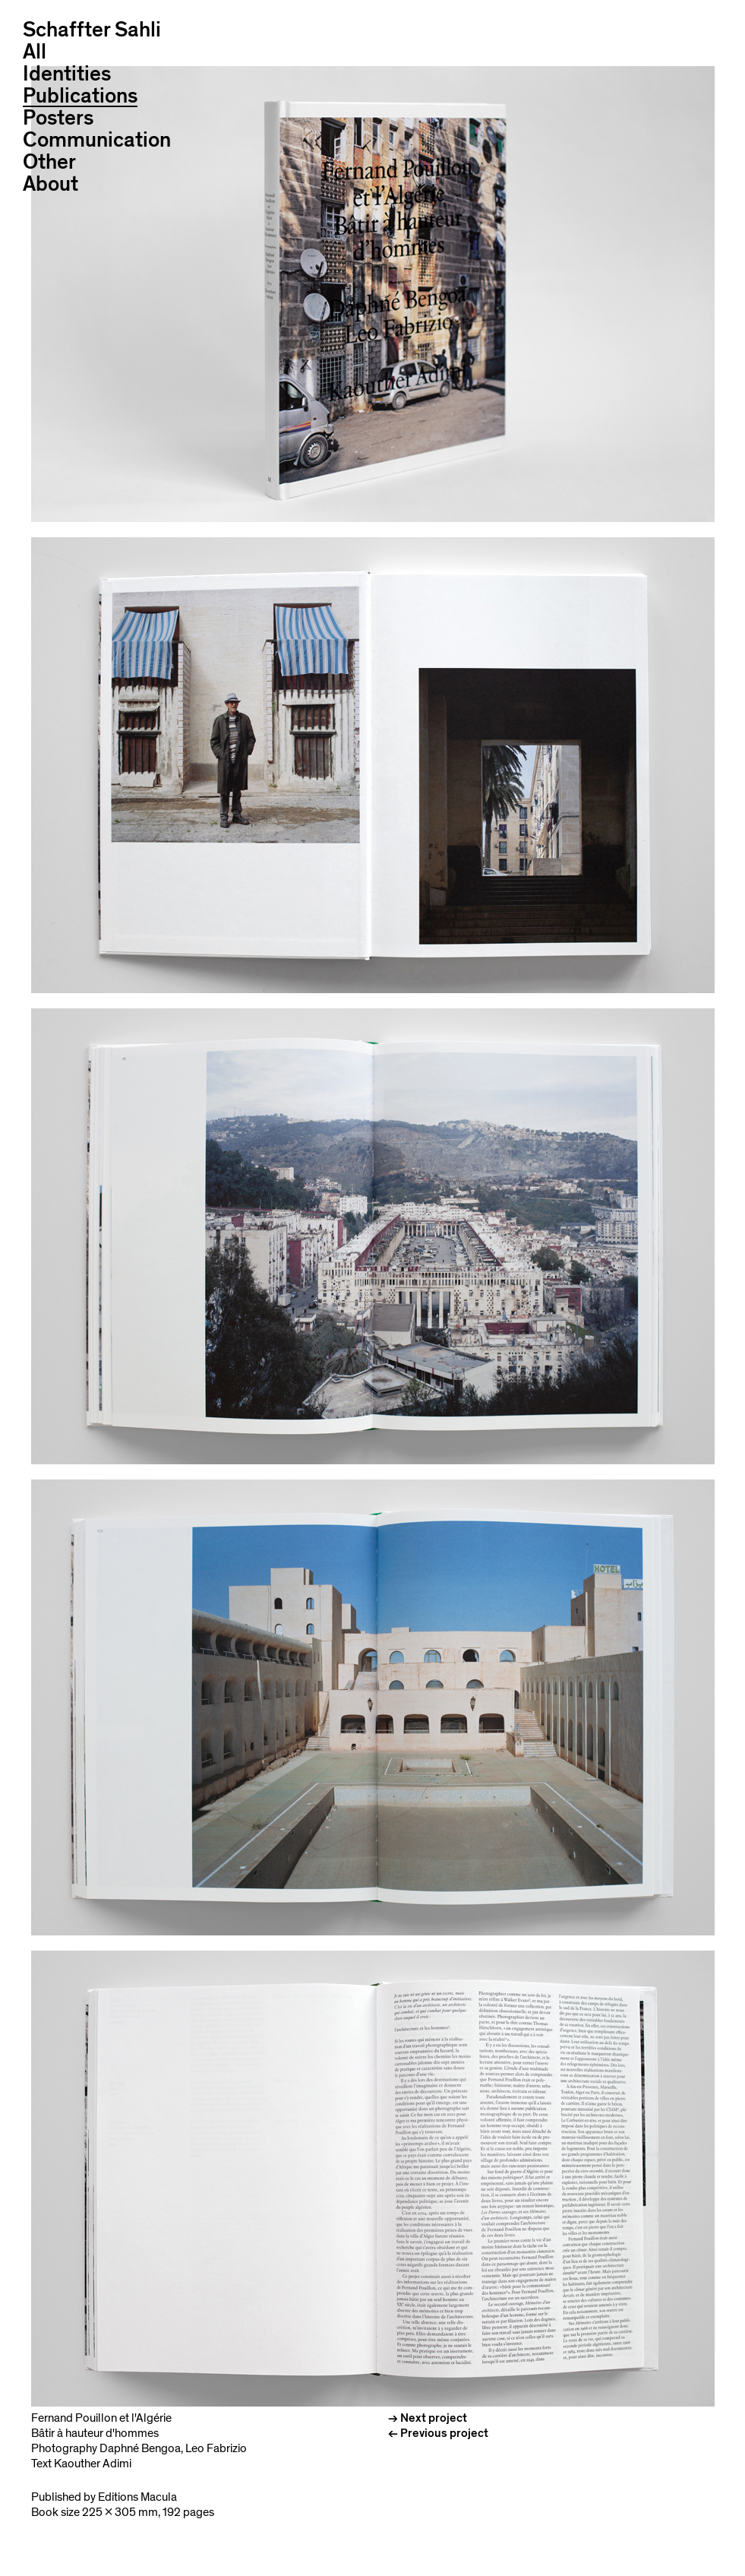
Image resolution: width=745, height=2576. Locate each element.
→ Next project (427, 2418)
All (34, 52)
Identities (67, 74)
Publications (80, 97)
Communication (97, 140)
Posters (58, 118)
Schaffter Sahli (92, 30)
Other (49, 162)
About (50, 184)
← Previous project (438, 2433)
